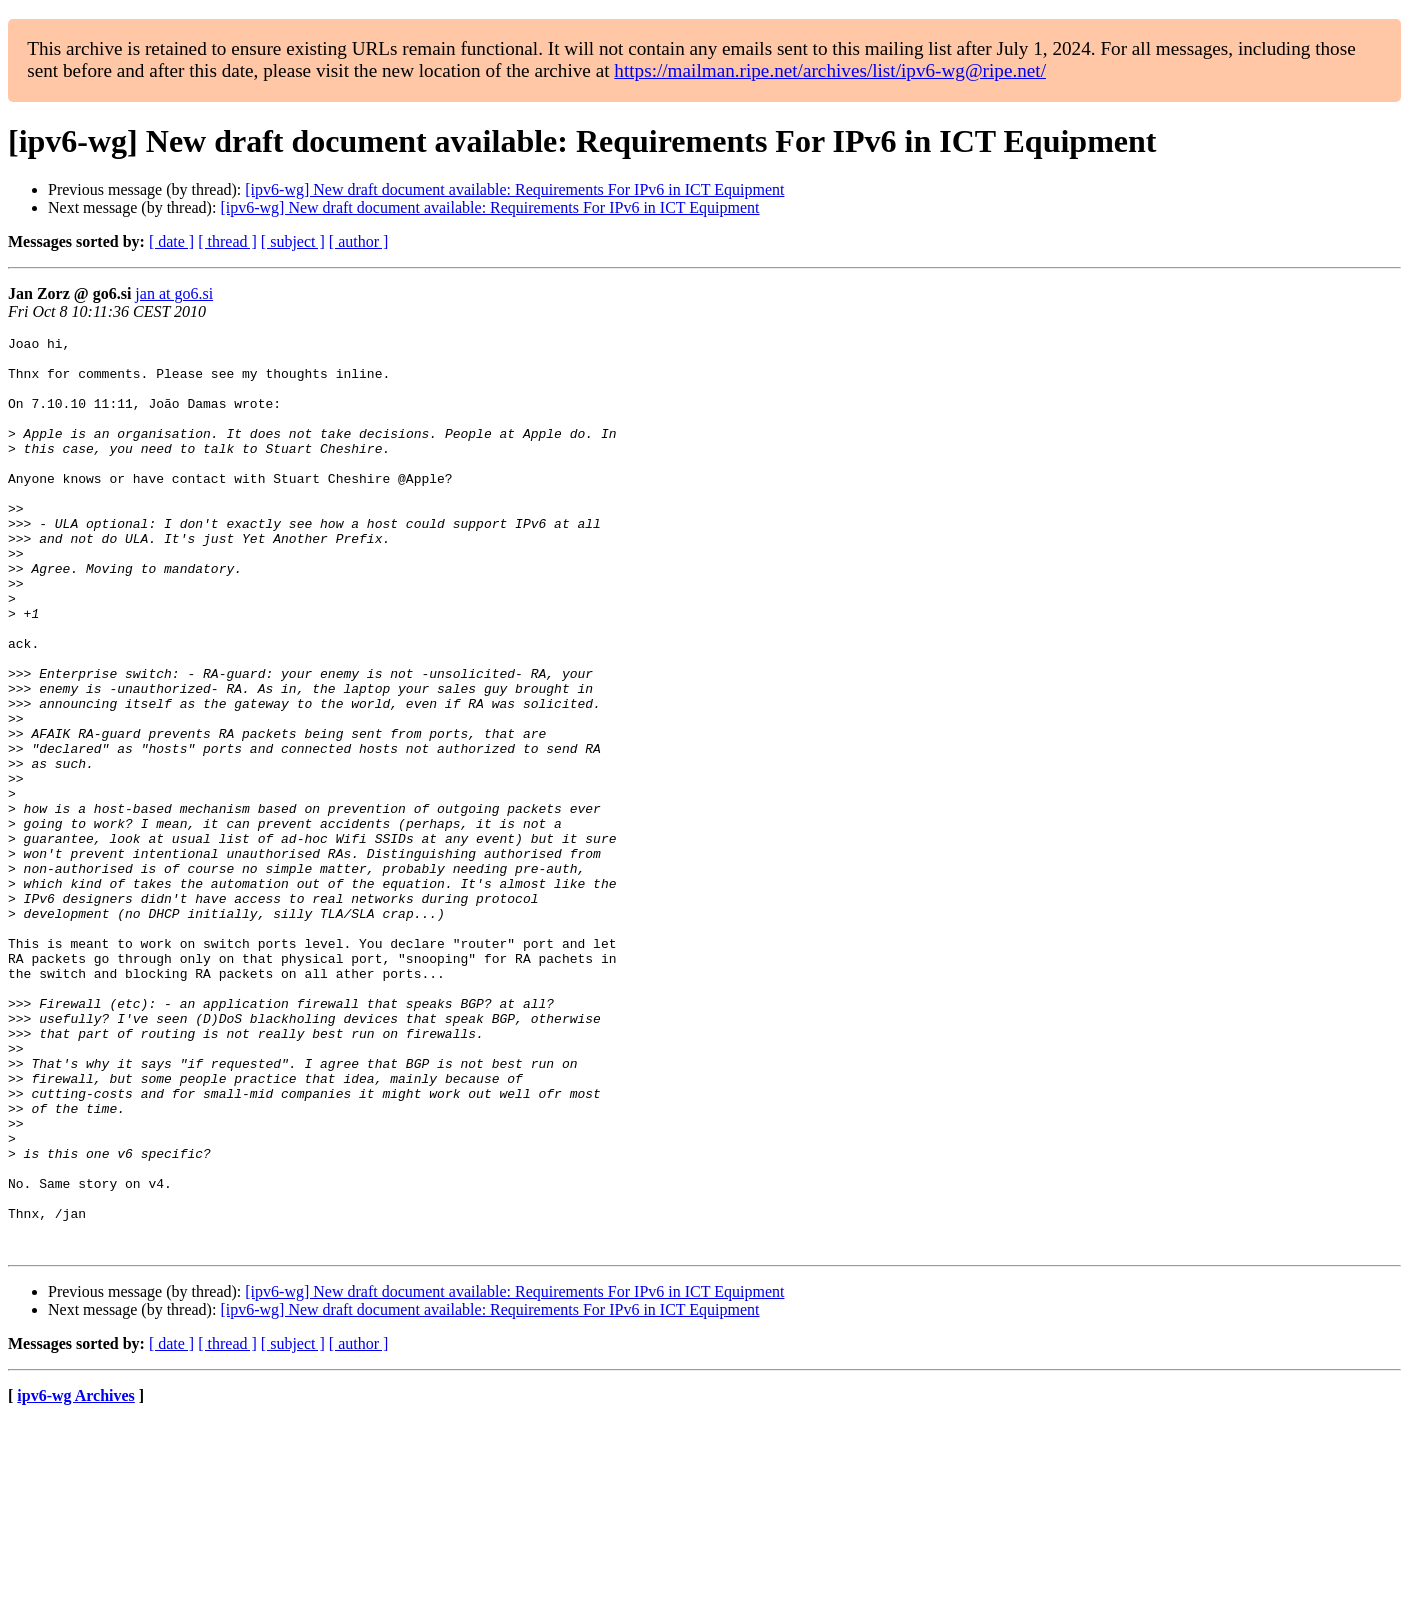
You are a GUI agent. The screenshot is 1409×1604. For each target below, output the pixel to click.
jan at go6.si (174, 293)
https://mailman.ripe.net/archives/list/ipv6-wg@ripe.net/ (830, 70)
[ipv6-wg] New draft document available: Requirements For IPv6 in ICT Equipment (514, 189)
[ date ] (171, 241)
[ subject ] (293, 241)
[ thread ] (227, 241)
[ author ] (359, 241)
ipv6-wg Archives (75, 1578)
